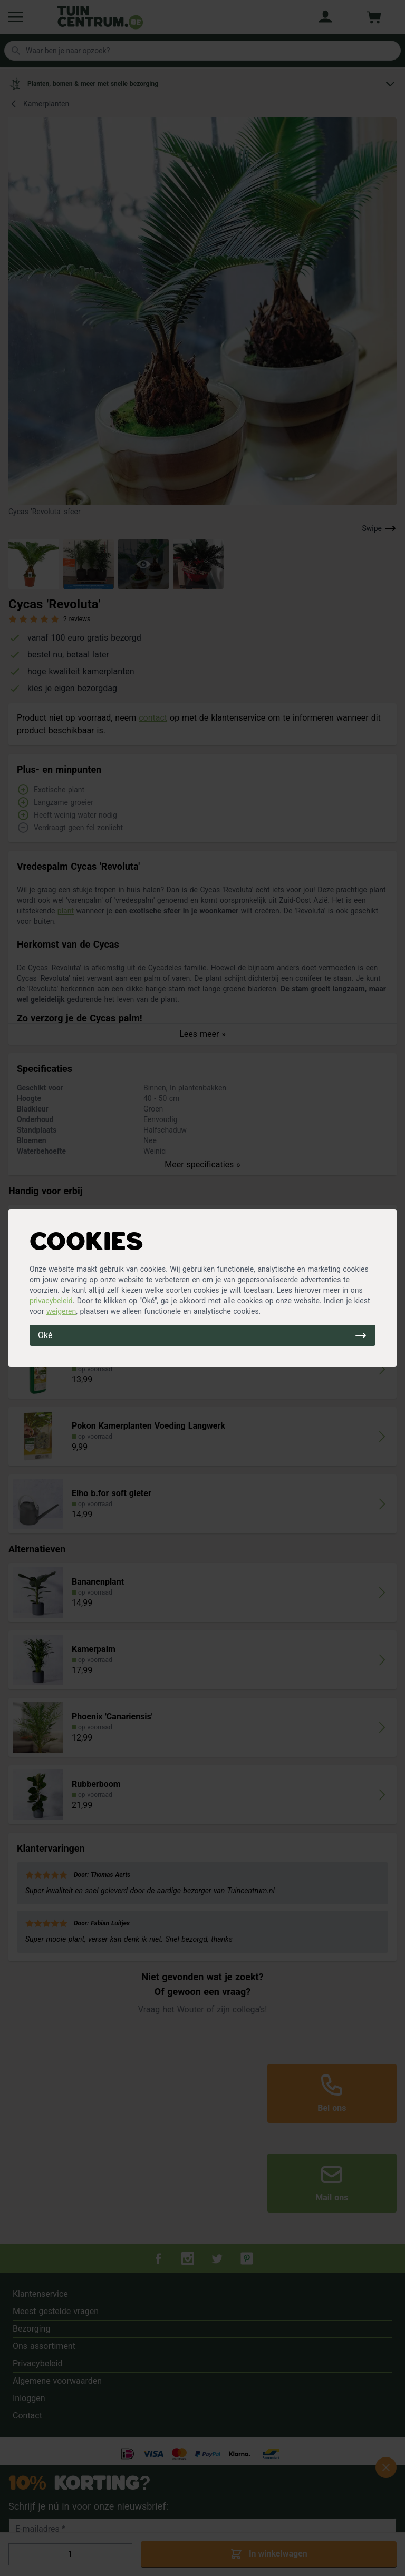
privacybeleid (51, 1300)
